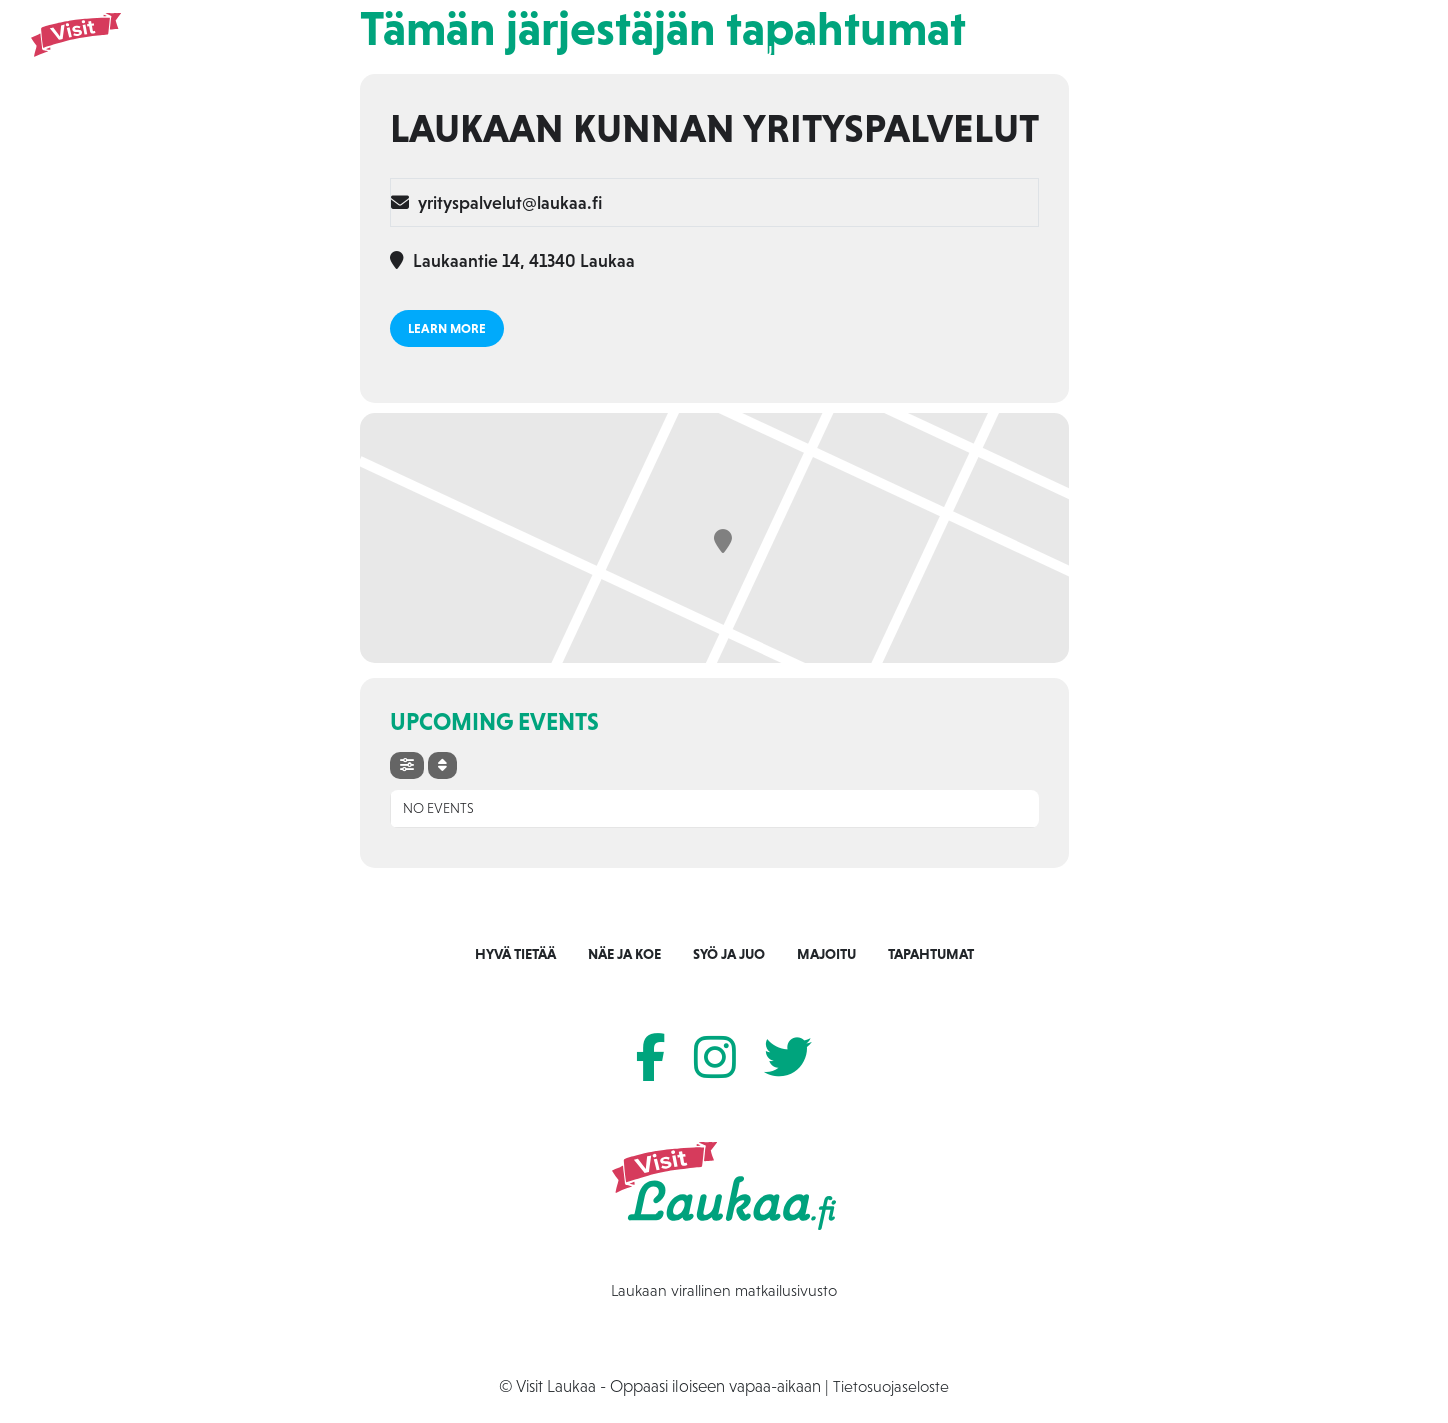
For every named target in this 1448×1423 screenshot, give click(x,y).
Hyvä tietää (515, 954)
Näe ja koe (832, 51)
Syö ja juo (929, 51)
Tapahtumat (1115, 51)
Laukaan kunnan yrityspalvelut (714, 128)
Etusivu (746, 51)
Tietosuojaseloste (891, 1386)
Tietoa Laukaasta (1242, 51)
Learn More (447, 328)
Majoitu (1018, 51)
